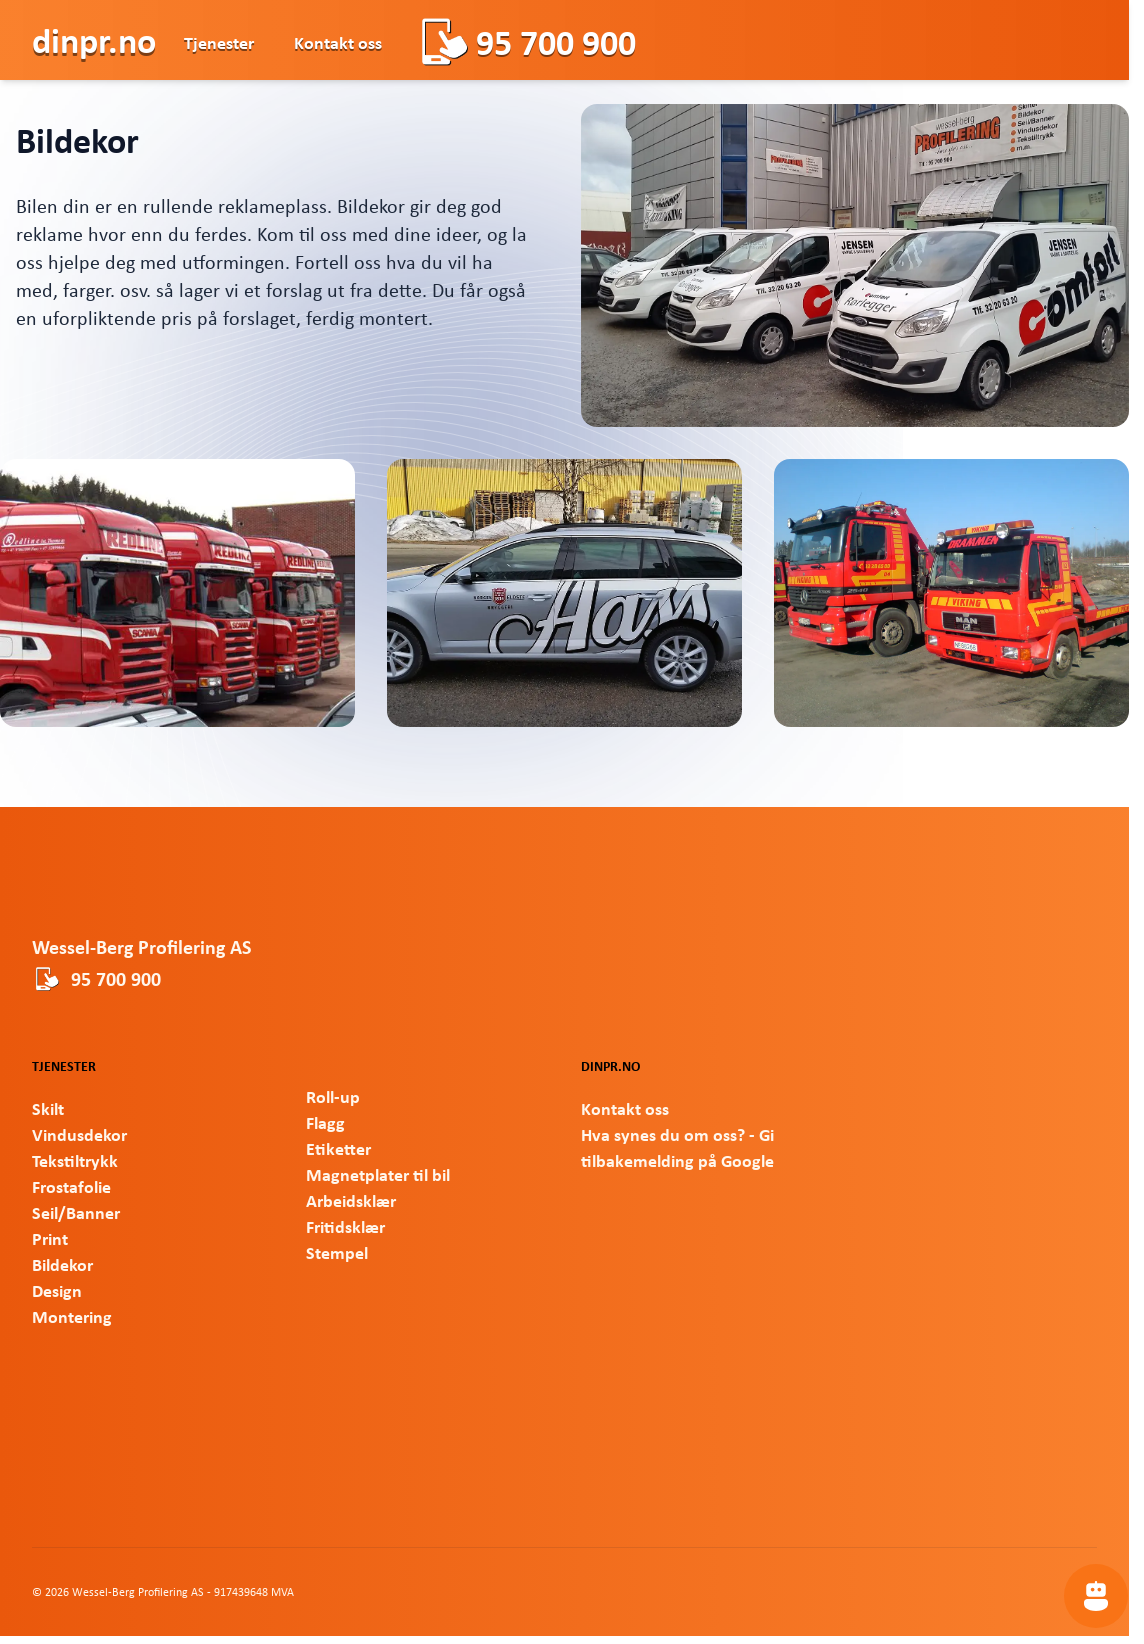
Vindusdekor (79, 1134)
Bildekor (62, 1264)
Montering (72, 1316)
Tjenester (219, 42)
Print (50, 1238)
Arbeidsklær (351, 1200)
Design (57, 1290)
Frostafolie (71, 1186)
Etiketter (338, 1148)
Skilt (48, 1108)
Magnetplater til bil (378, 1174)
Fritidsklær (345, 1226)
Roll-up (333, 1096)
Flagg (325, 1122)
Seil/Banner (76, 1212)
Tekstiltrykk (75, 1160)
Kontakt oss (338, 42)
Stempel (337, 1252)
